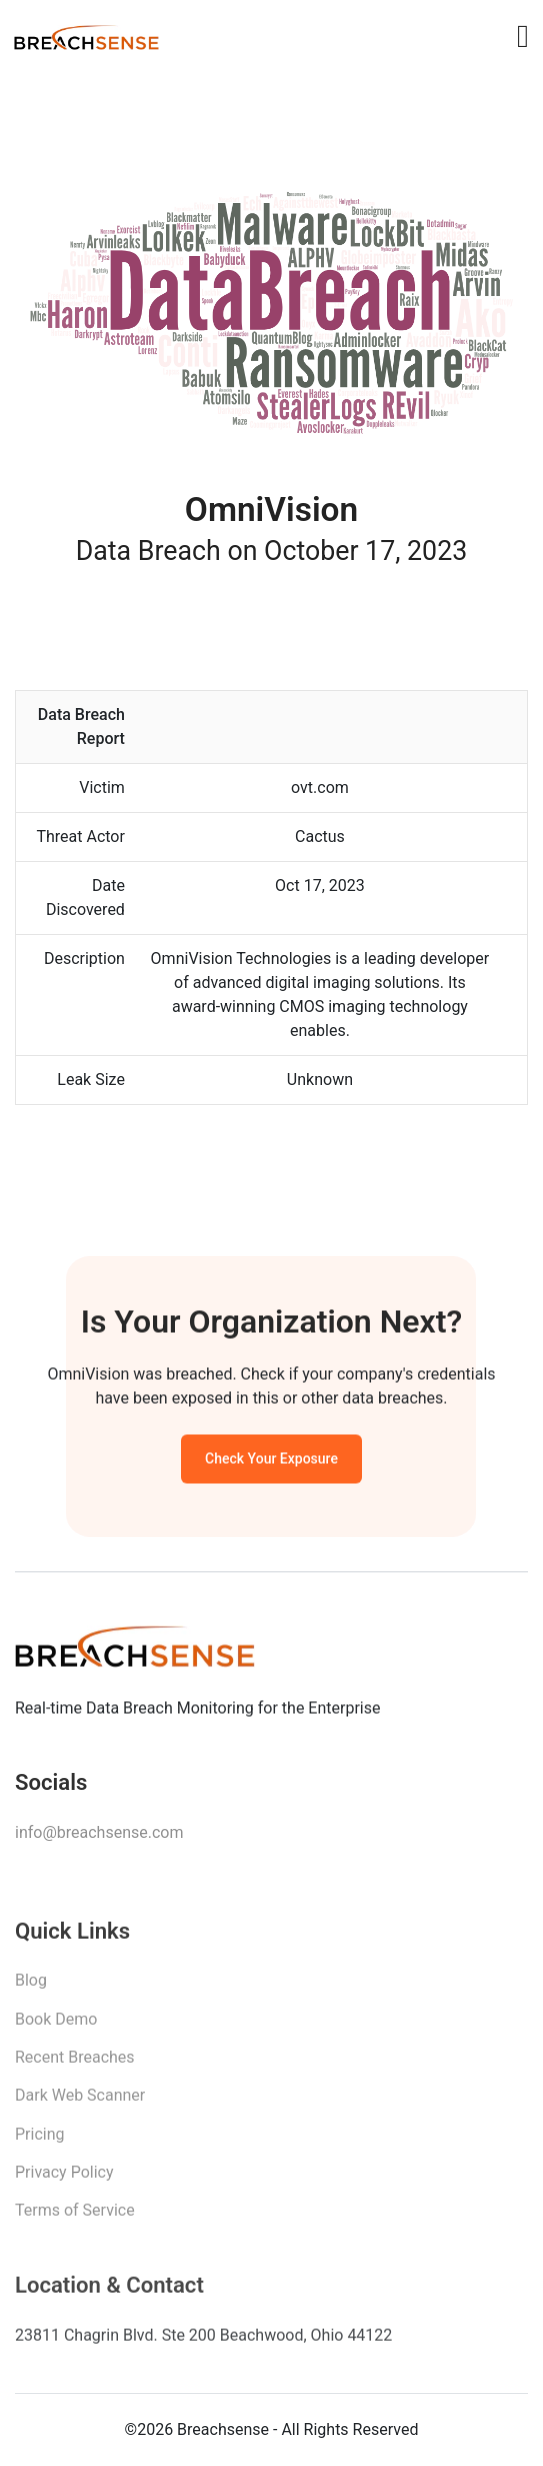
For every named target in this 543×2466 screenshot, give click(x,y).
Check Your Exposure (271, 1463)
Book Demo (56, 2026)
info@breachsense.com (99, 1838)
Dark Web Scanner (80, 2103)
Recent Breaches (75, 2065)
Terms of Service (75, 2218)
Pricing (40, 2142)
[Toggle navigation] (523, 36)
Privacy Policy (64, 2180)
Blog (31, 1988)
